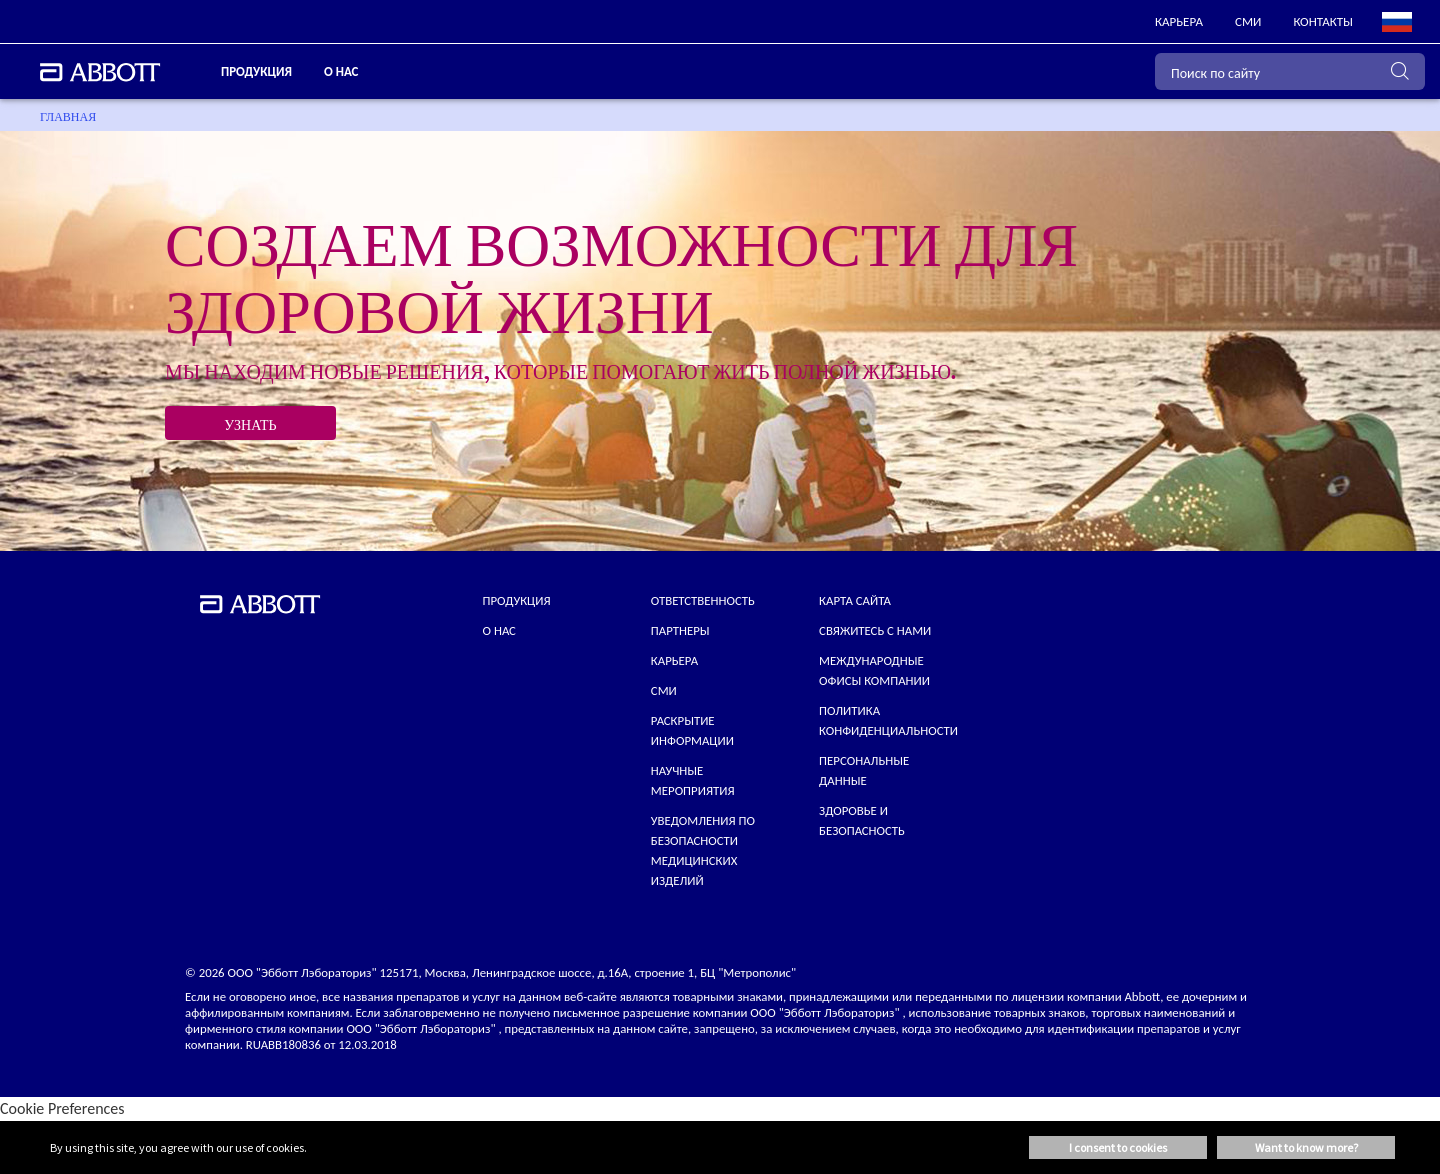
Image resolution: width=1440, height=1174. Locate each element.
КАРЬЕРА (674, 660)
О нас (499, 630)
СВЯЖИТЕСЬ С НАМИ (875, 630)
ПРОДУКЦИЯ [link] (256, 71)
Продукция (517, 600)
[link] (1179, 22)
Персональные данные (864, 770)
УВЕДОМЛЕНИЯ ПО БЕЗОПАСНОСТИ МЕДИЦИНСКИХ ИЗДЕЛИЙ (703, 850)
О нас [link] (341, 71)
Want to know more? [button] (1306, 1147)
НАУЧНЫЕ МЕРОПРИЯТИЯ (693, 780)
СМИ (664, 690)
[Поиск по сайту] (1290, 71)
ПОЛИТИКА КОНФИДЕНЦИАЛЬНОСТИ (888, 720)
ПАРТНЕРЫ (680, 630)
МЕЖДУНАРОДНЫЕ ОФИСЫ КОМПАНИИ (874, 670)
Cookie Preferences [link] (62, 1108)
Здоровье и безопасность (862, 820)
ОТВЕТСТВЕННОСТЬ (703, 600)
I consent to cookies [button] (1118, 1147)
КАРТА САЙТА (855, 600)
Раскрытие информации (692, 730)
